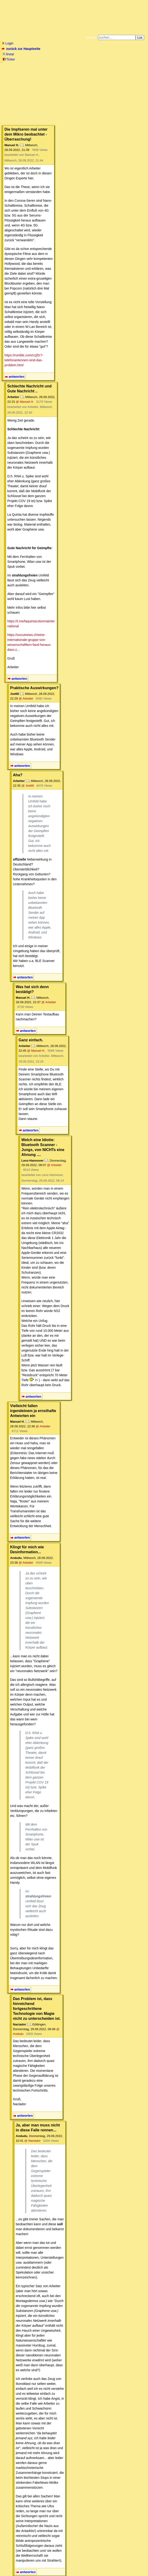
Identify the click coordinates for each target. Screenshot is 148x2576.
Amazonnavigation (135, 69)
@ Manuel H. (74, 217)
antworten (16, 201)
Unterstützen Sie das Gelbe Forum (23, 69)
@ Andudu (98, 1025)
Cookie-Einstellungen (75, 73)
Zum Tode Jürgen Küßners (59, 65)
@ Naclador (80, 1088)
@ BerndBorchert (80, 2261)
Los (140, 37)
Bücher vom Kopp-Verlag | (96, 65)
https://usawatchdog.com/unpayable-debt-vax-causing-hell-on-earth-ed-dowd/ (63, 2452)
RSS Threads (28, 2563)
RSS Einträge (11, 2563)
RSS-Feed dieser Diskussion (131, 2533)
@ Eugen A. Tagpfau (99, 1330)
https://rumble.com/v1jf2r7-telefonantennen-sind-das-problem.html (52, 190)
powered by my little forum (74, 2570)
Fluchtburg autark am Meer (22, 65)
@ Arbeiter (72, 404)
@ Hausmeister (87, 1818)
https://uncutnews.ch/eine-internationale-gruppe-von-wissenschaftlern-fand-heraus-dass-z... (73, 360)
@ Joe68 (76, 457)
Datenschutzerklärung (128, 65)
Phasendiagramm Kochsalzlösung (32, 1641)
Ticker (9, 59)
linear (8, 54)
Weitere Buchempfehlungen (98, 69)
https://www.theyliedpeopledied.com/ (33, 2507)
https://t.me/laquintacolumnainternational (36, 351)
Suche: (92, 37)
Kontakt (42, 2563)
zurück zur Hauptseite (21, 49)
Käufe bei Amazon (66, 69)
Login (7, 43)
